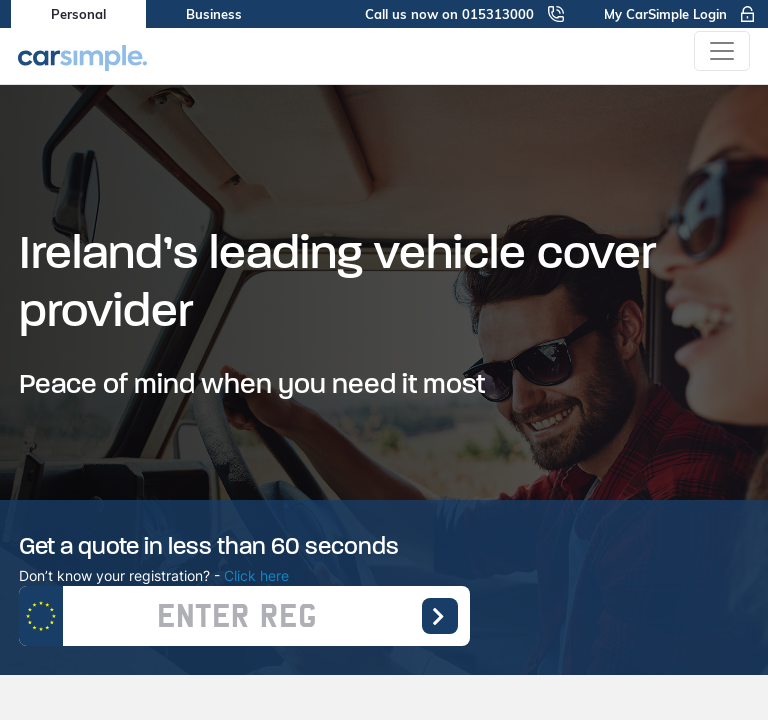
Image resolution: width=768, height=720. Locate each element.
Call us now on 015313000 (464, 14)
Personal (78, 14)
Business (214, 14)
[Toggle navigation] (722, 51)
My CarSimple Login (680, 14)
